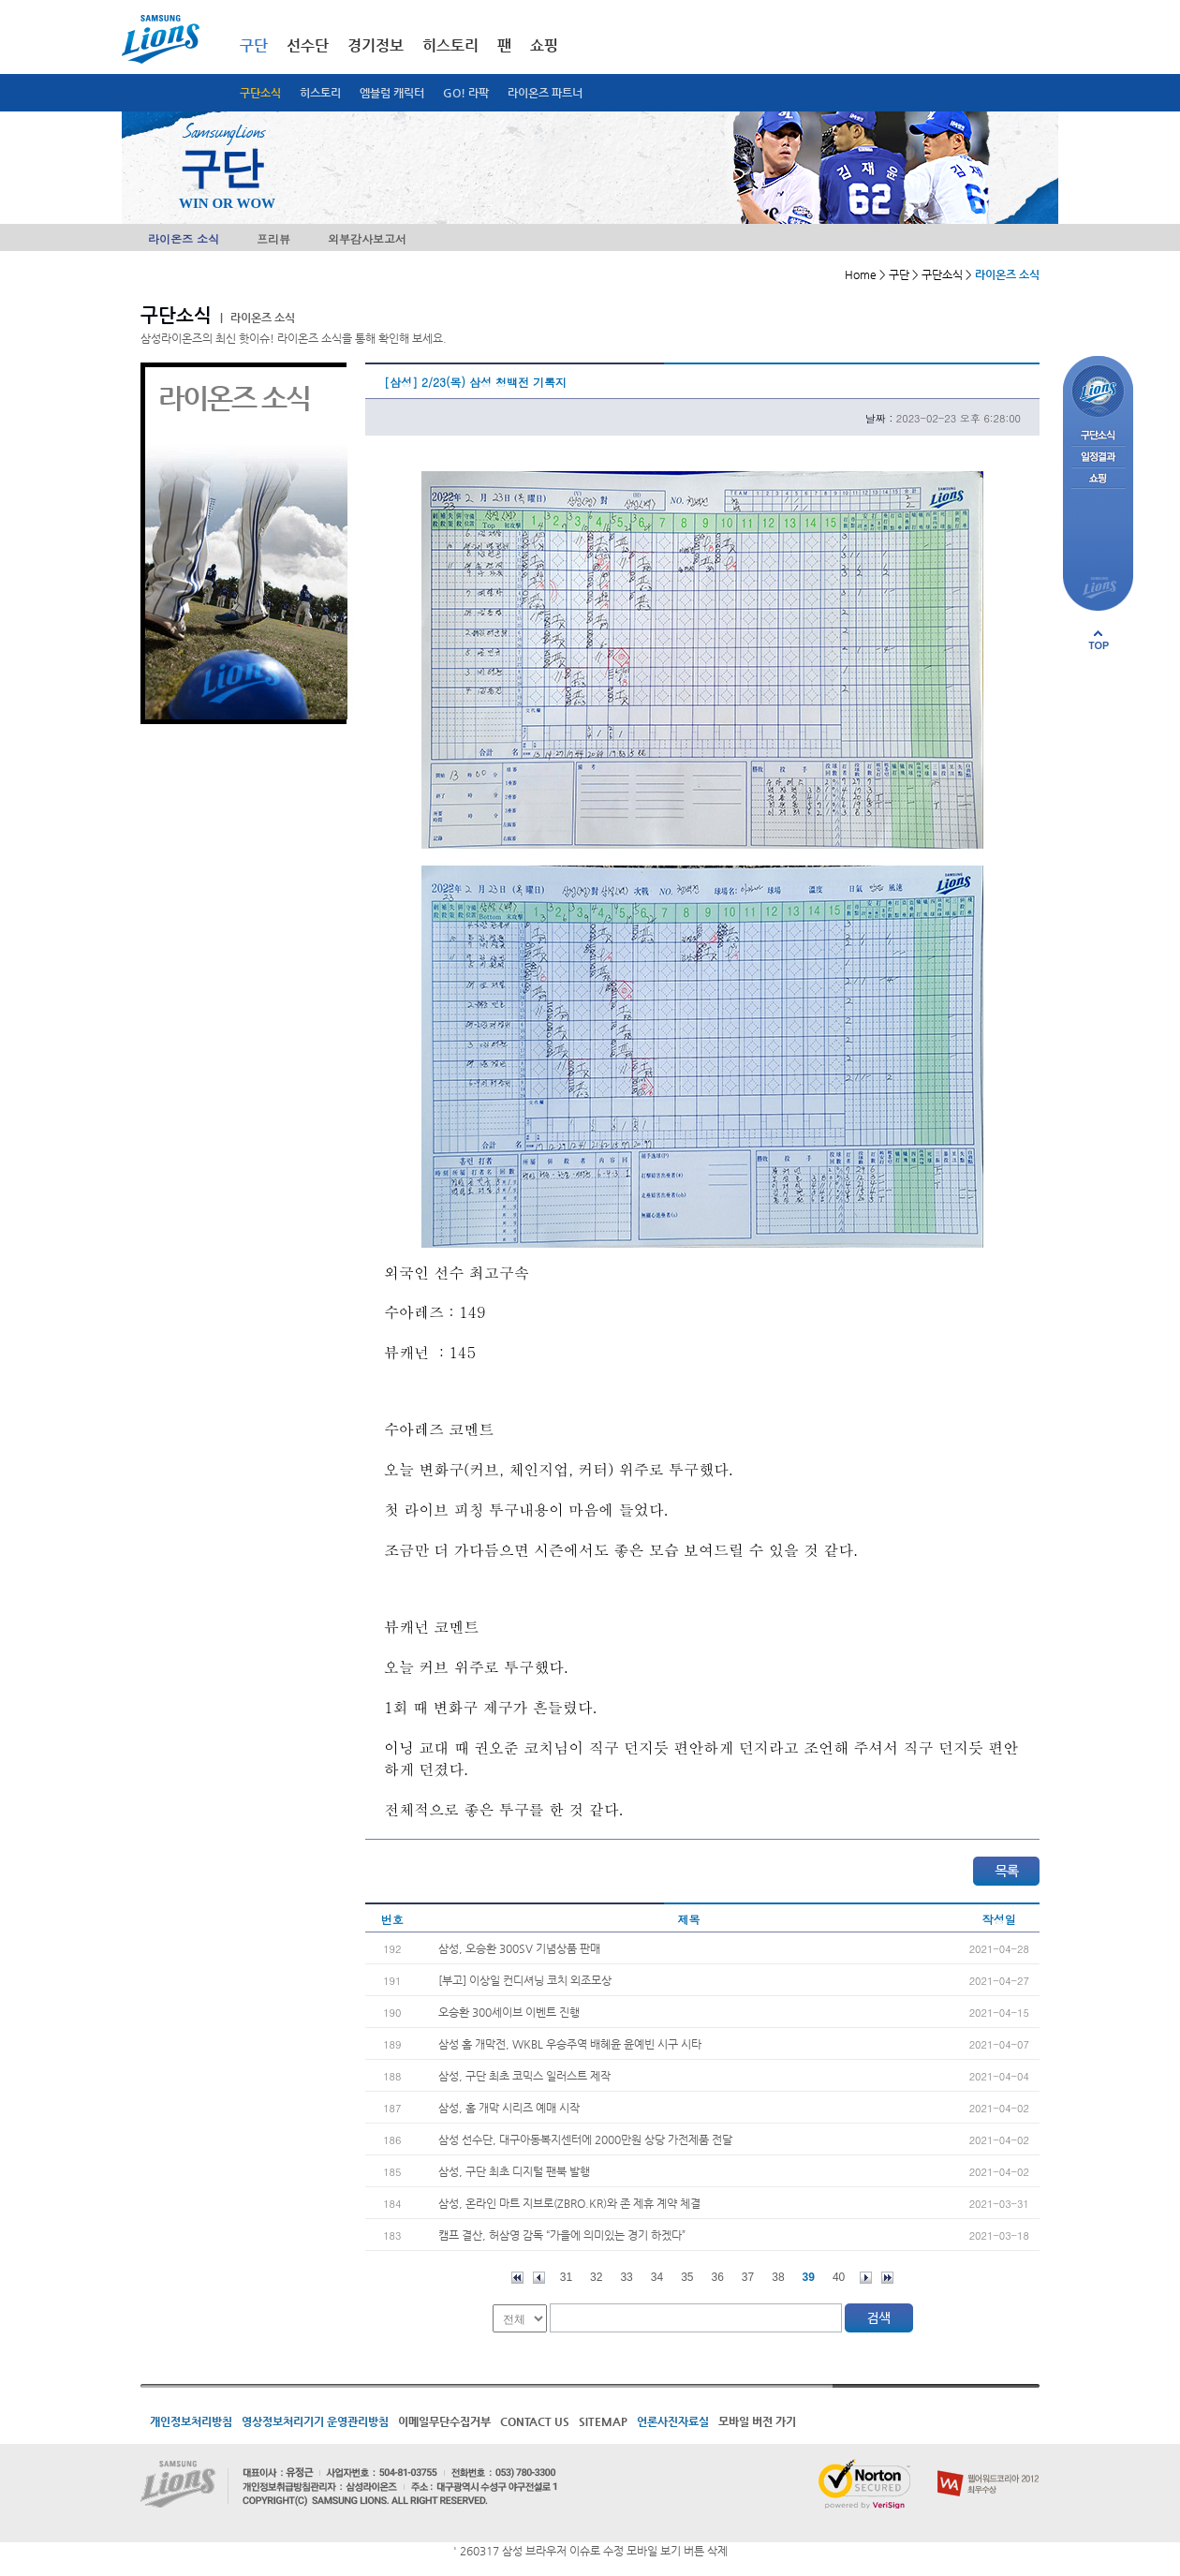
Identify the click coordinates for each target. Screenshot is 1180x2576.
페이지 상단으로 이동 (1098, 639)
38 (778, 2277)
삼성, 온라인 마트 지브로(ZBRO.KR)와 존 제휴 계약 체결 (569, 2203)
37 (748, 2277)
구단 (254, 45)
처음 (517, 2277)
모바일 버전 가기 (757, 2421)
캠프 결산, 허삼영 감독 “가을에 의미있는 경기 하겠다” (562, 2235)
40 (839, 2277)
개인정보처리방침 (191, 2421)
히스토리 (320, 92)
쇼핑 (544, 45)
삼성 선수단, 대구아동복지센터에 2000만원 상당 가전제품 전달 (585, 2139)
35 (687, 2277)
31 (566, 2277)
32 (596, 2277)
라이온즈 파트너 (545, 92)
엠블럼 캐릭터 (392, 92)
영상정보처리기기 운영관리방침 (315, 2421)
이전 (539, 2277)
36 (718, 2277)
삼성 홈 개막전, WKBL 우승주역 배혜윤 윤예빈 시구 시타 (569, 2043)
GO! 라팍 (466, 92)
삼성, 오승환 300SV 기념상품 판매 (519, 1948)
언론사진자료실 (673, 2421)
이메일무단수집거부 (444, 2421)
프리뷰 (273, 238)
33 (626, 2277)
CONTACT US (534, 2421)
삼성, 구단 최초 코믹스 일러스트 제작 (524, 2075)
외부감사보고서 (367, 238)
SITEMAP (603, 2421)
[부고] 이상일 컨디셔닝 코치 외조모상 (525, 1980)
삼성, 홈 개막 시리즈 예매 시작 (509, 2107)
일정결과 (1098, 457)
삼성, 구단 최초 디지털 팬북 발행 (514, 2171)
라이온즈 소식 (183, 238)
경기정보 (375, 45)
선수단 (308, 45)
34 (657, 2277)
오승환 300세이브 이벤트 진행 (509, 2012)
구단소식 (260, 92)
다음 (866, 2277)
